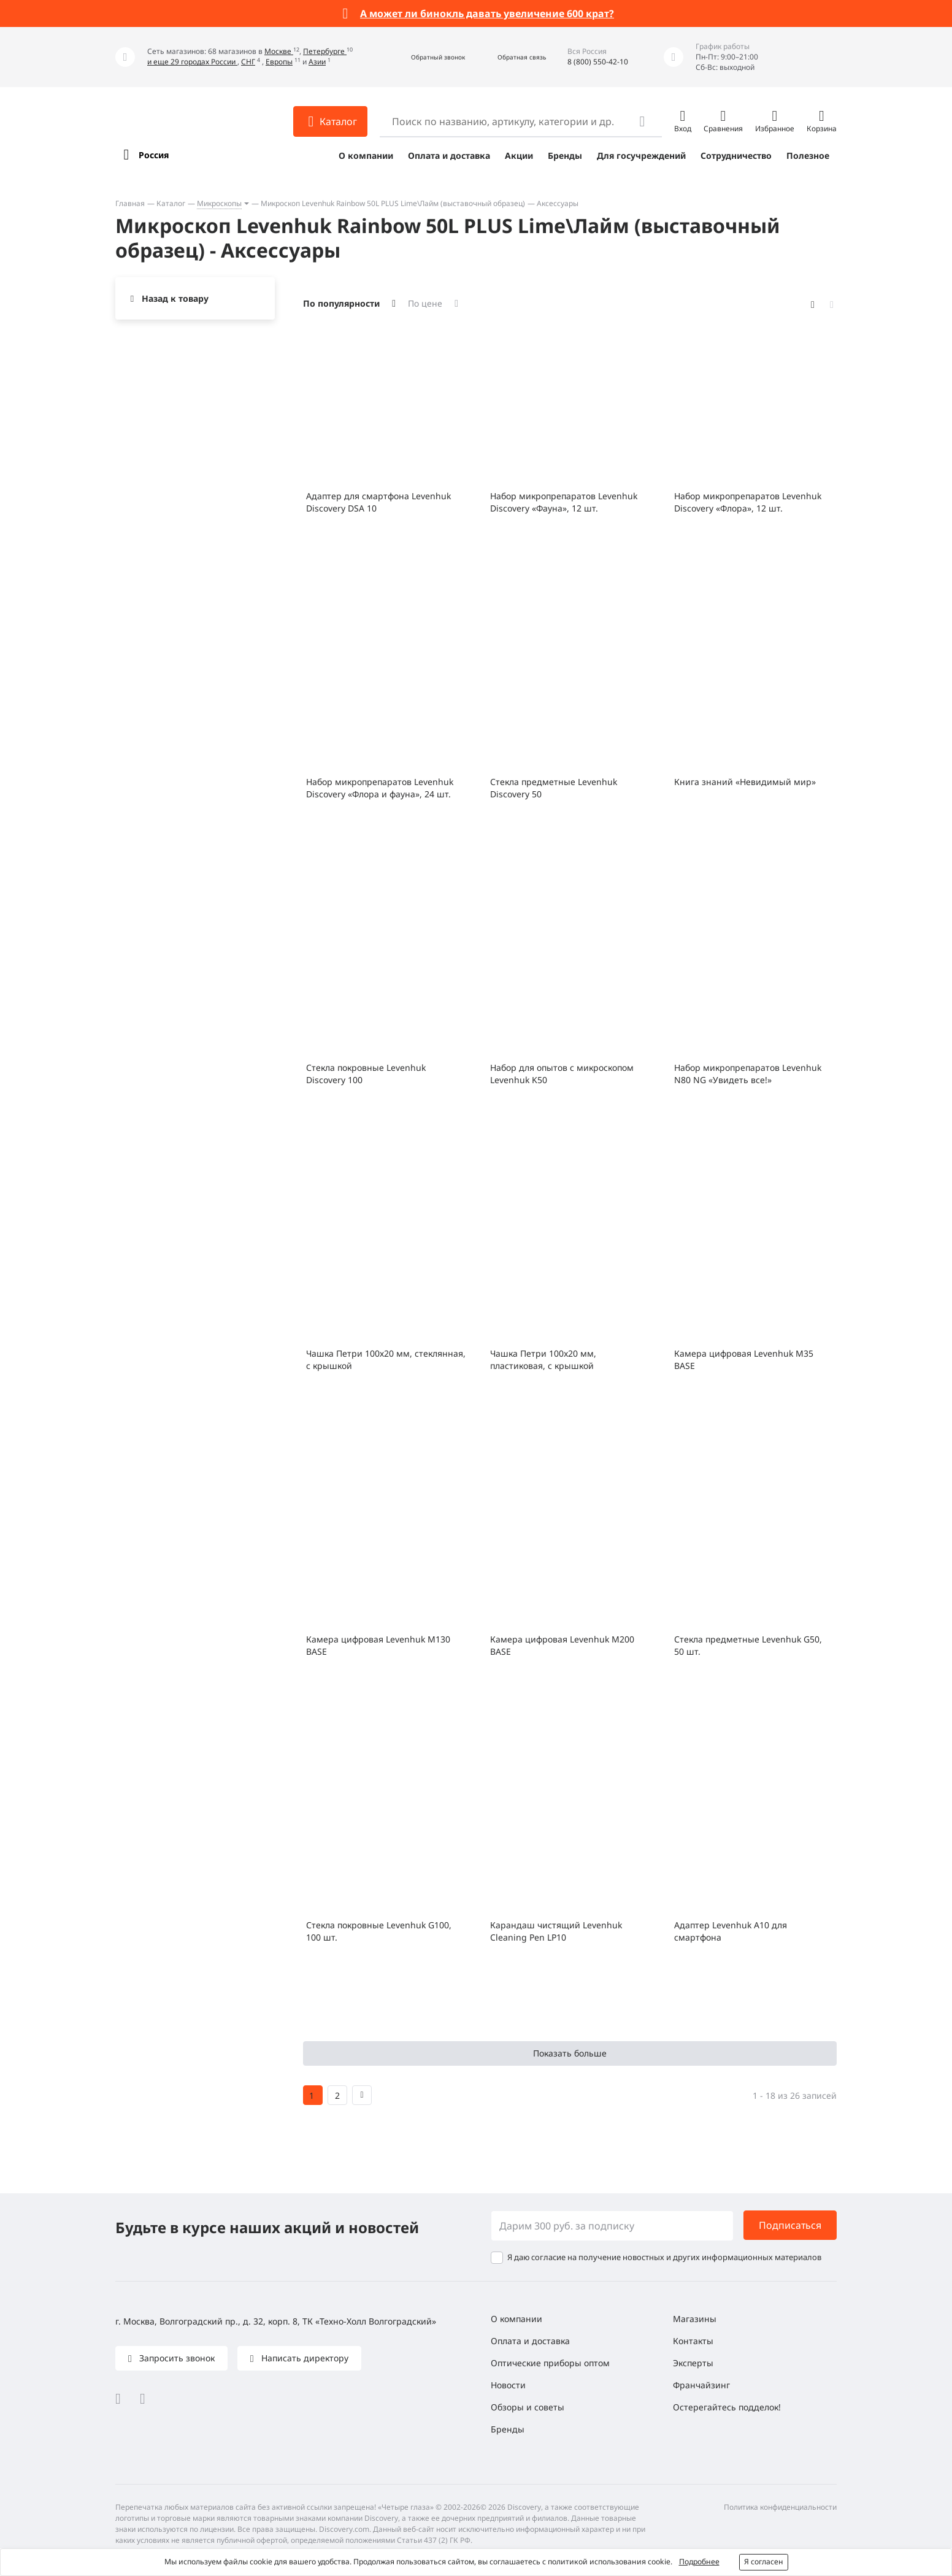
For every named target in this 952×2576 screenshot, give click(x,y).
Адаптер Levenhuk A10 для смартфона (730, 1931)
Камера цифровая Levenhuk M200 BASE (562, 1645)
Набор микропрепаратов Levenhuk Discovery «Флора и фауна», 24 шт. (379, 788)
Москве (278, 51)
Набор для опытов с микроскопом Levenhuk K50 (562, 1074)
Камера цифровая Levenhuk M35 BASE (743, 1359)
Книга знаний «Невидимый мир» (745, 782)
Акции (519, 155)
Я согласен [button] (763, 2561)
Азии (317, 61)
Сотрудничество (736, 155)
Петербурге (325, 51)
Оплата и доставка (449, 155)
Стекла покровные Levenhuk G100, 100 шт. (378, 1931)
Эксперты (693, 2363)
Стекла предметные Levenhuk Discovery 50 (553, 788)
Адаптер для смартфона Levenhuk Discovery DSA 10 (378, 502)
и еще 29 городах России (192, 61)
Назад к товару (175, 298)
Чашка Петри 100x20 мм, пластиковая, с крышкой (543, 1359)
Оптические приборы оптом (550, 2363)
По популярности (341, 303)
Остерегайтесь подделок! (727, 2407)
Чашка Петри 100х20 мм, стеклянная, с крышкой (386, 1359)
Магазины (694, 2319)
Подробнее (699, 2561)
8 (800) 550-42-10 (597, 61)
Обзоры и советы (527, 2407)
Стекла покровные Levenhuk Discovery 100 (366, 1074)
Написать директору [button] (303, 2358)
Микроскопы (219, 203)
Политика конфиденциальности (780, 2507)
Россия (154, 155)
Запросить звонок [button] (176, 2358)
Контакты (693, 2341)
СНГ (248, 61)
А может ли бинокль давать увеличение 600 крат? (487, 13)
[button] (425, 57)
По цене (425, 303)
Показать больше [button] (570, 2053)
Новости (508, 2385)
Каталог (170, 203)
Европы (279, 61)
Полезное (807, 155)
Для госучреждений (641, 155)
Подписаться (790, 2225)
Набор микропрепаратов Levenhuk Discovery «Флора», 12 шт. (747, 502)
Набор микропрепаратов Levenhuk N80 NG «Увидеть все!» (747, 1074)
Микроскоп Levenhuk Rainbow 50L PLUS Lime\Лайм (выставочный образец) (393, 203)
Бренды (565, 155)
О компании (366, 155)
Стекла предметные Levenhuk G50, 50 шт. (748, 1645)
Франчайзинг (701, 2385)
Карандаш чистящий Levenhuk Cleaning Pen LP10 (556, 1931)
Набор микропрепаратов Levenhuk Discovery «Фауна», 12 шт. (563, 502)
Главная (130, 203)
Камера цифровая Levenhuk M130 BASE (378, 1645)
